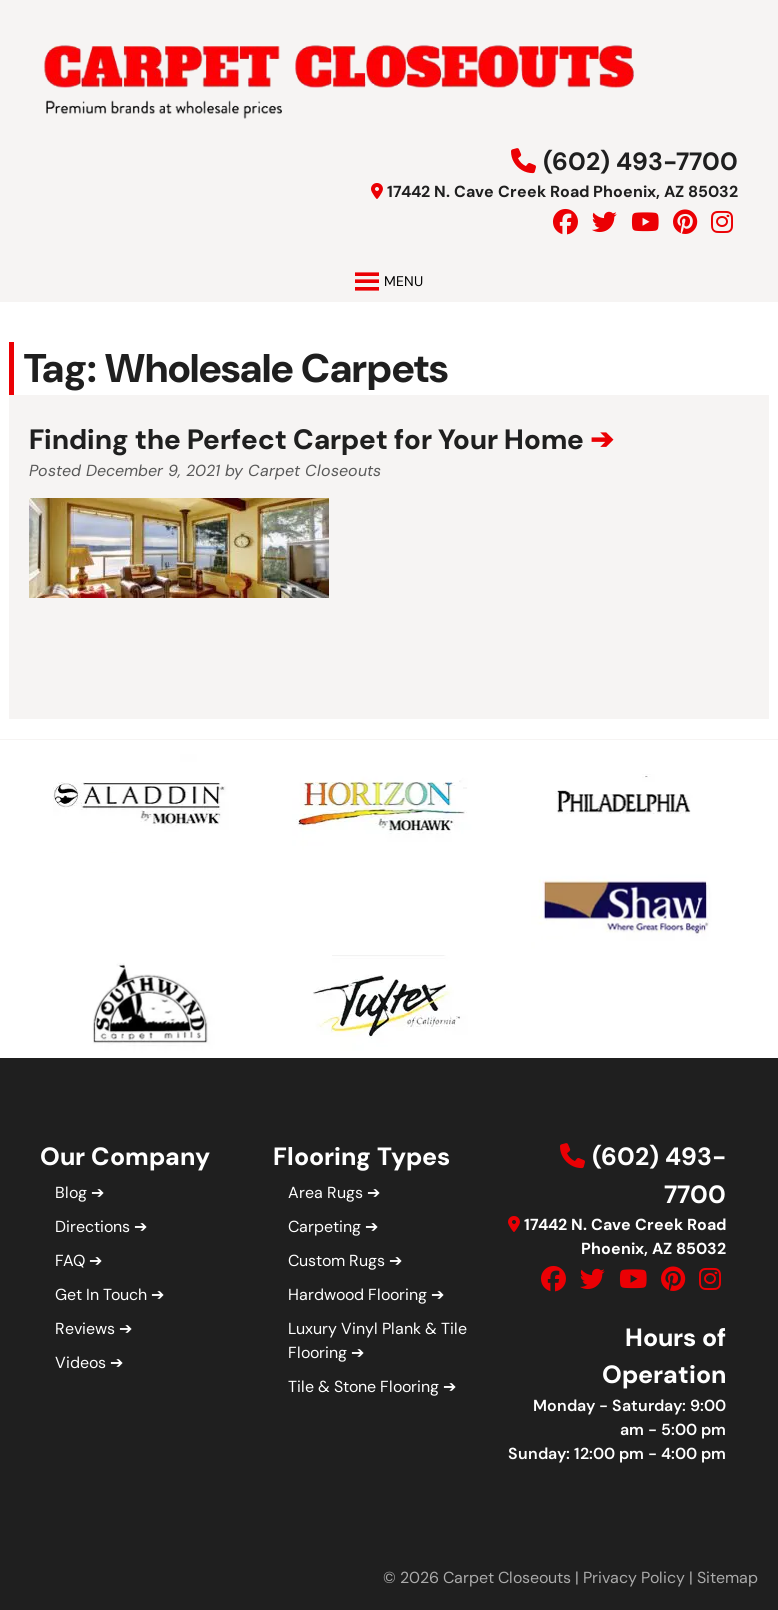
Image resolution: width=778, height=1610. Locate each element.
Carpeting (324, 1226)
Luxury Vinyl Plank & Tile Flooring (377, 1340)
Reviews (85, 1328)
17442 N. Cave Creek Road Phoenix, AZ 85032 (562, 191)
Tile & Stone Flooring (363, 1386)
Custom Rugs (336, 1260)
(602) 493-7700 (640, 161)
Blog (71, 1192)
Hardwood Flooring (357, 1294)
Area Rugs (325, 1192)
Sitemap (727, 1577)
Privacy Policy (634, 1577)
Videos (80, 1362)
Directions (92, 1226)
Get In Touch (101, 1294)
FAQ (70, 1260)
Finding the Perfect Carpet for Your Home (306, 439)
